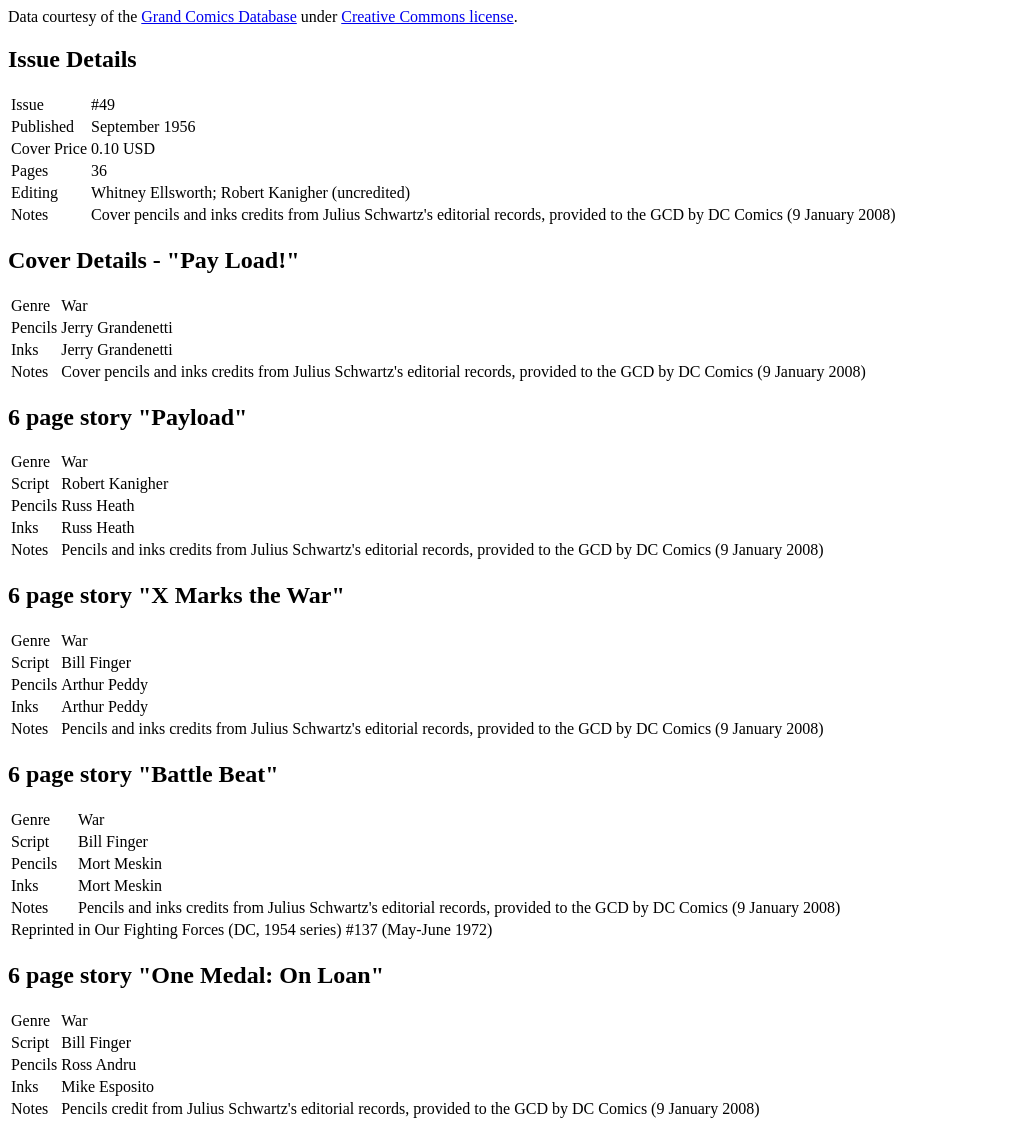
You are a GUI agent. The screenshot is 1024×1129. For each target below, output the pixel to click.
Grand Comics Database (219, 16)
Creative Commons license (427, 16)
